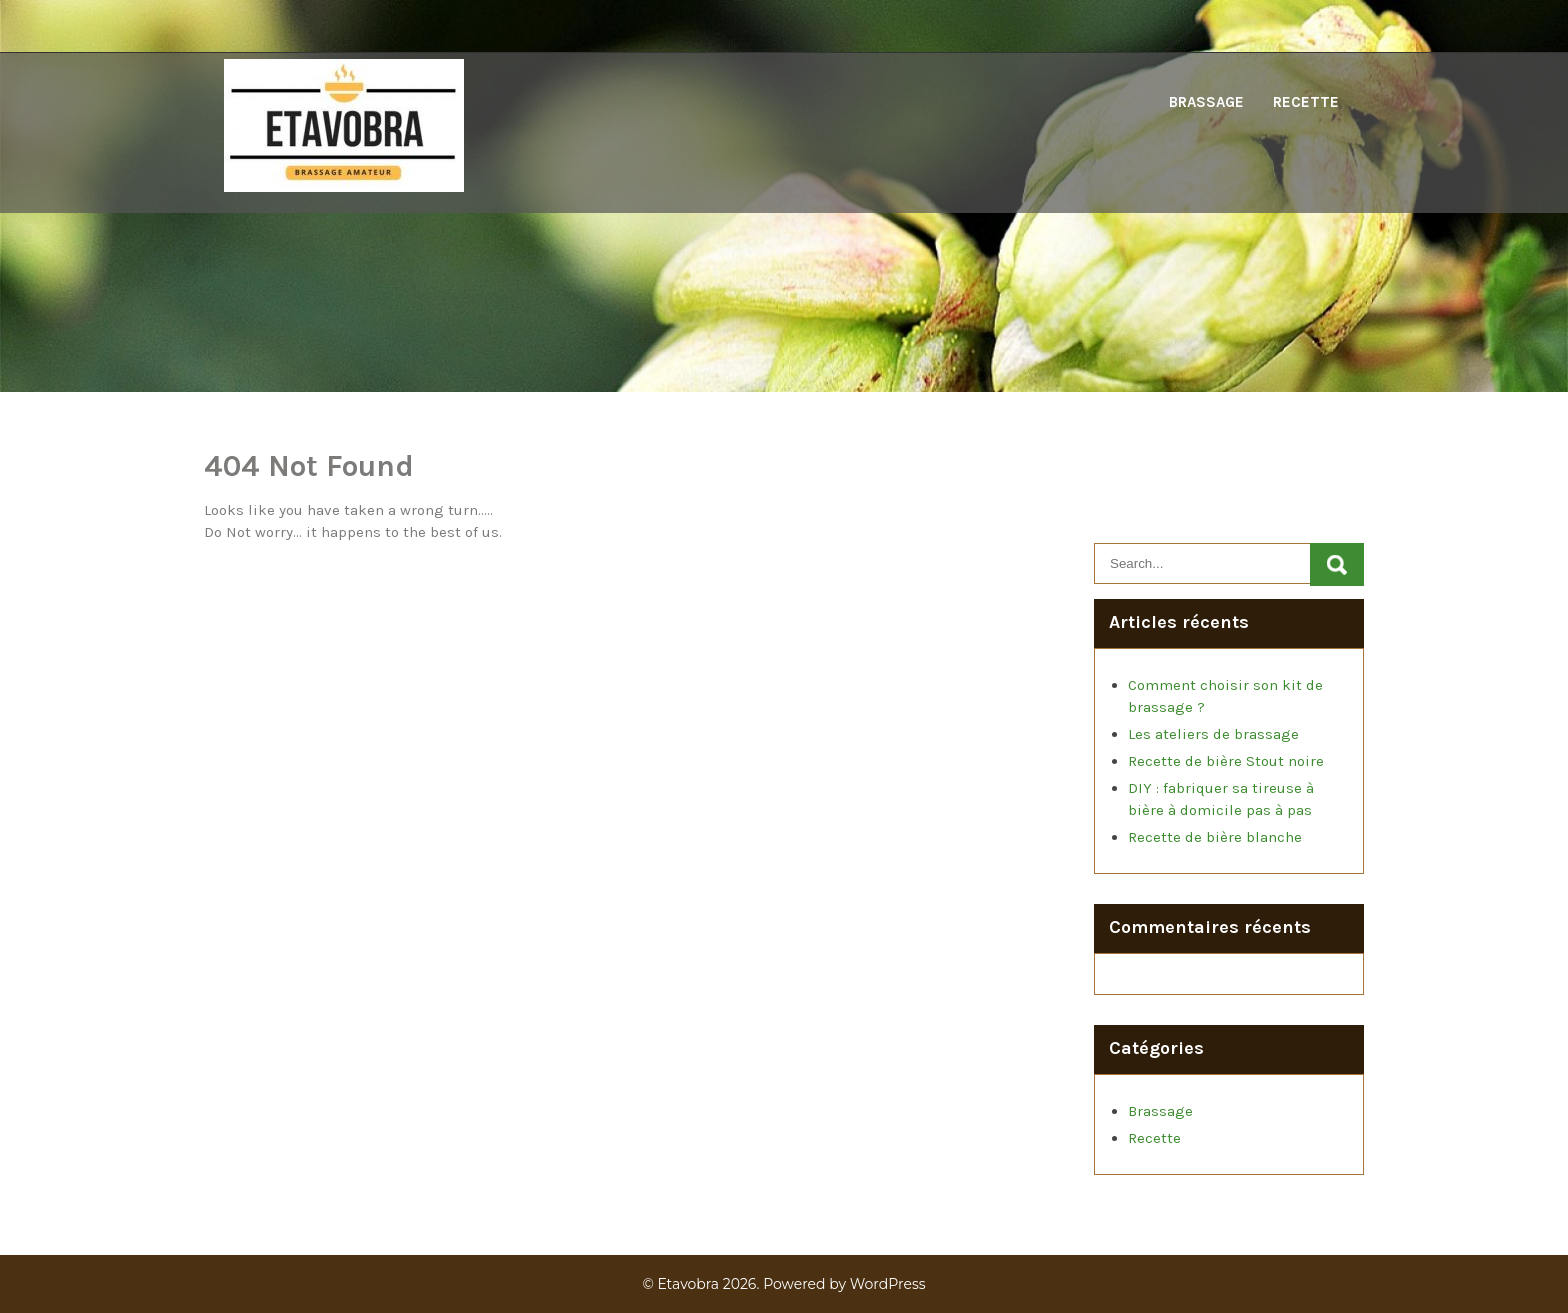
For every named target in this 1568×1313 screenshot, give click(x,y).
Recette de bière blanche (1215, 837)
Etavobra (688, 1284)
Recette (1306, 102)
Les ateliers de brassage (1213, 734)
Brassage (1206, 102)
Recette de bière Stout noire (1226, 761)
